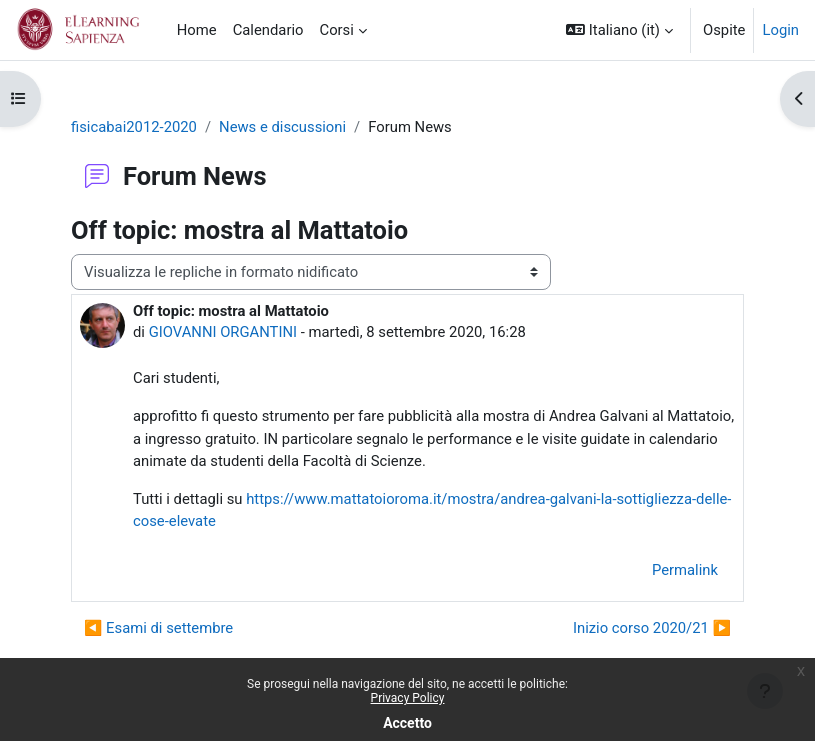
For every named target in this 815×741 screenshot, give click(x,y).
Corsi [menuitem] (336, 30)
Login (780, 30)
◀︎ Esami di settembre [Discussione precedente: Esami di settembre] (158, 628)
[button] (619, 30)
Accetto (407, 723)
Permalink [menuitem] (685, 570)
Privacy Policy (408, 698)
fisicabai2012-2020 (134, 127)
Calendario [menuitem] (268, 30)
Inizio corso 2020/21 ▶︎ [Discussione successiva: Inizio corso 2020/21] (652, 628)
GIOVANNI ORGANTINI (223, 332)
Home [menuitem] (197, 30)
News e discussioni (282, 127)
